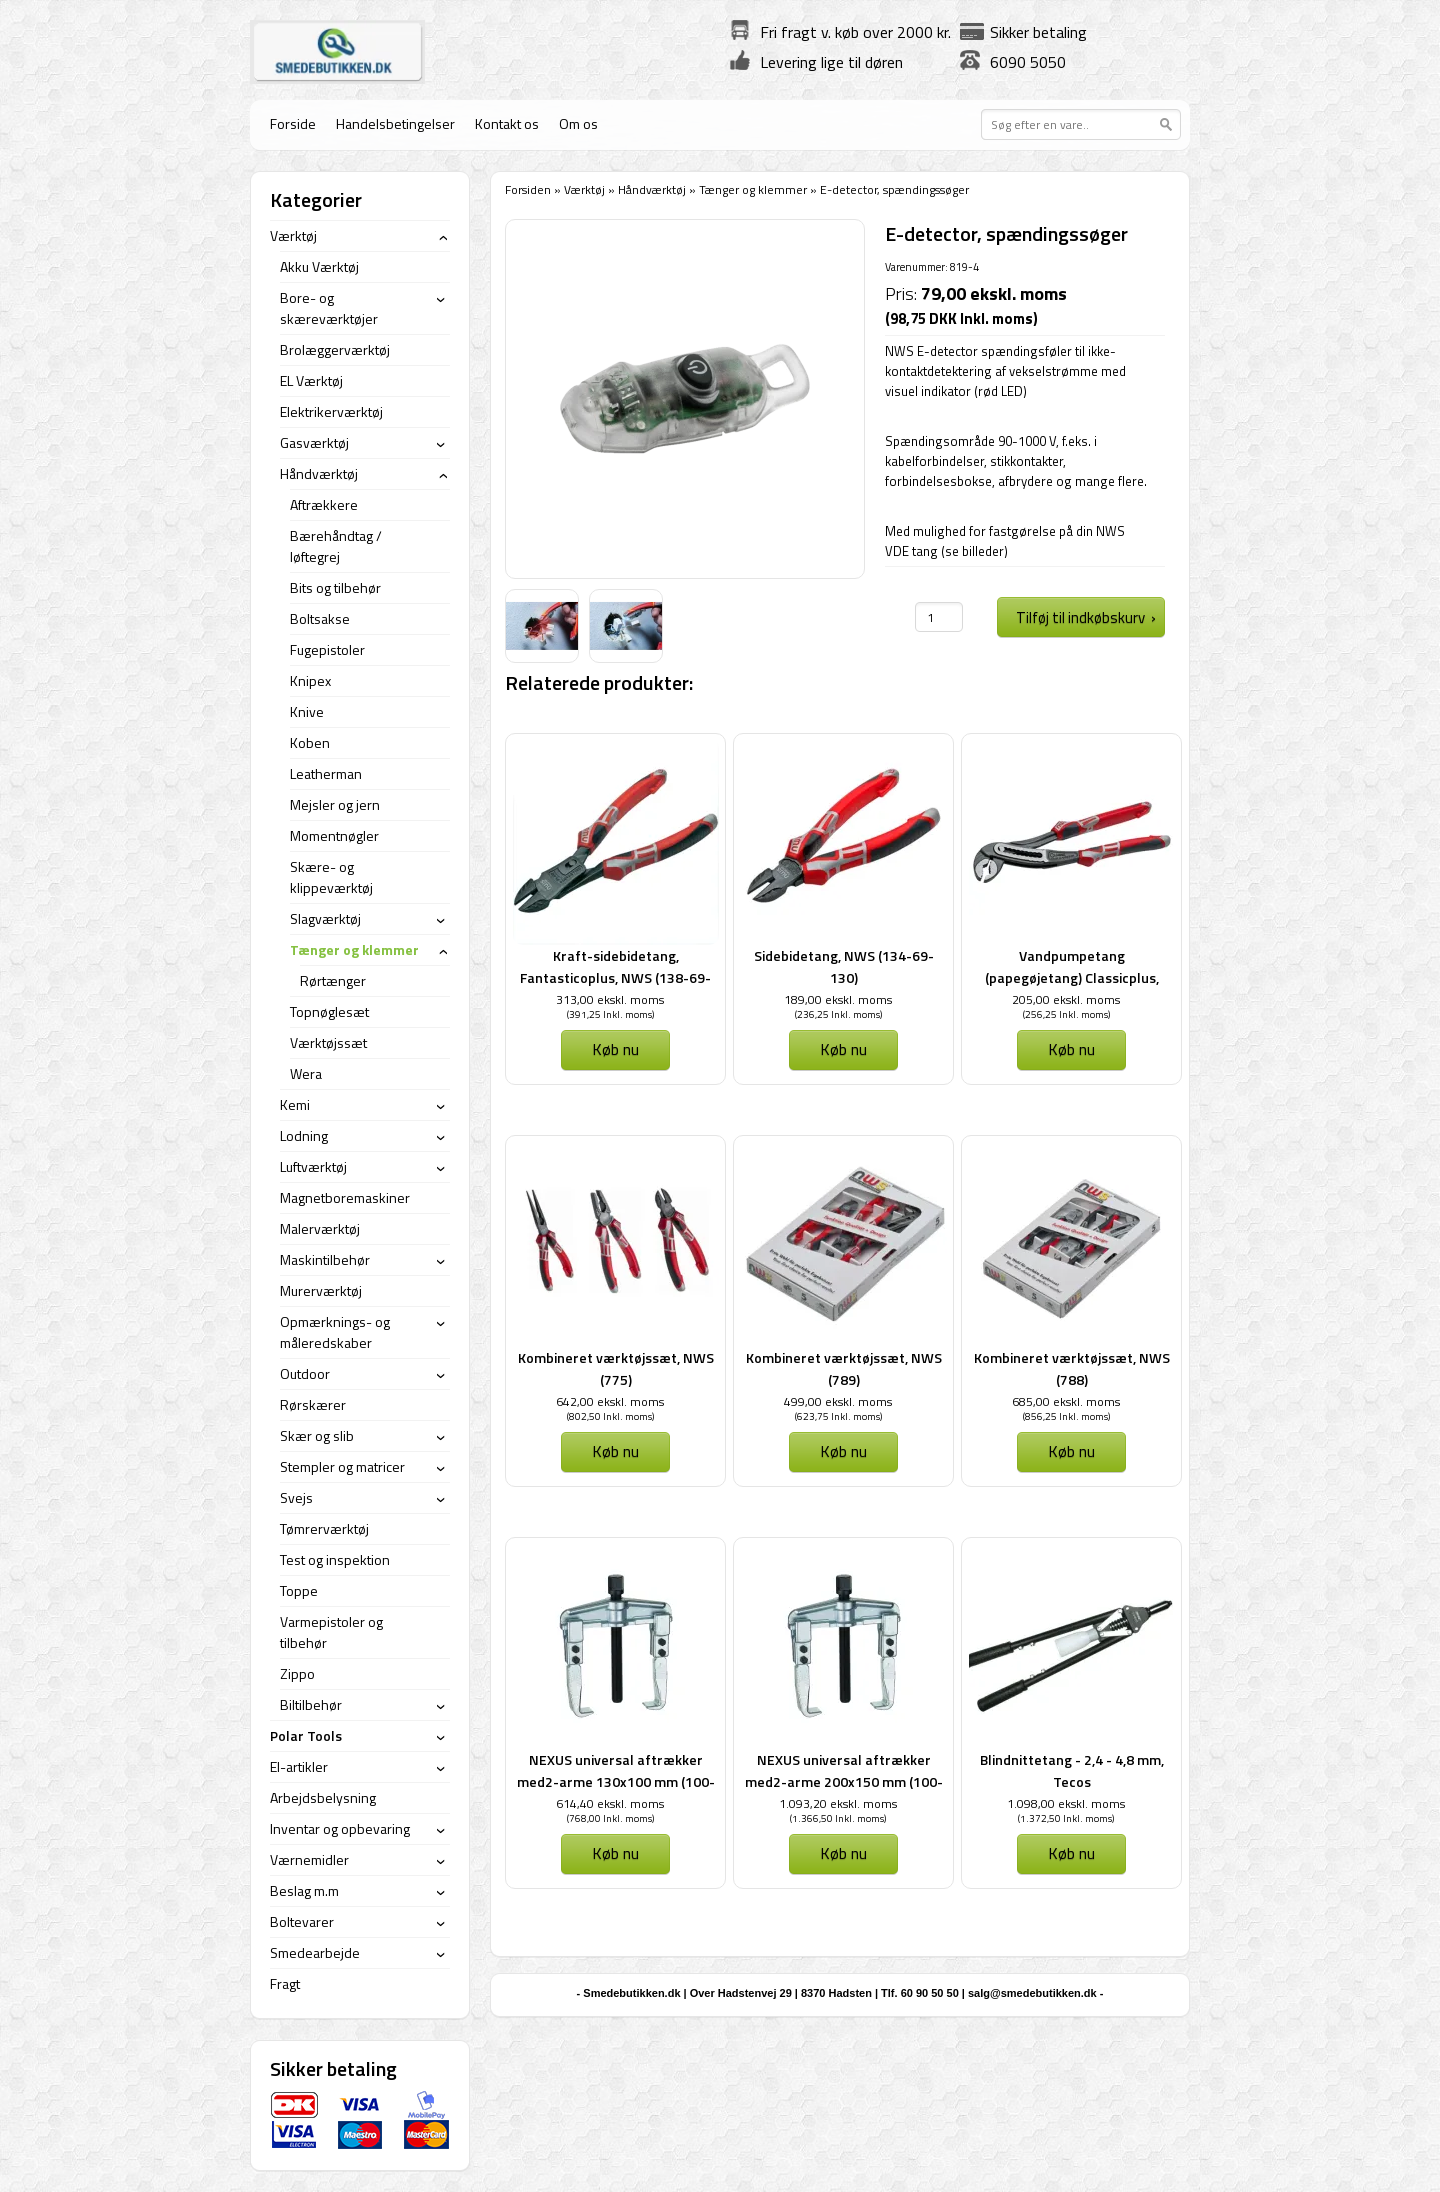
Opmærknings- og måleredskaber (335, 1332)
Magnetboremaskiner (345, 1197)
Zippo (297, 1673)
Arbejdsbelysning (323, 1797)
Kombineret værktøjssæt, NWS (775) (616, 1368)
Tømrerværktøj (324, 1528)
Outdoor (305, 1373)
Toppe (299, 1590)
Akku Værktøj (319, 266)
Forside (293, 123)
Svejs (296, 1497)
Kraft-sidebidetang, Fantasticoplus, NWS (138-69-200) (615, 977)
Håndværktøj (652, 189)
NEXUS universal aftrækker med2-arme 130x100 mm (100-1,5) (616, 1781)
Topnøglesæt (329, 1011)
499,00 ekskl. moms (838, 1401)
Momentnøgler (334, 835)
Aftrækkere (324, 504)
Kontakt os (507, 123)
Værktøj (584, 189)
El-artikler (299, 1766)
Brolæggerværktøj (335, 349)
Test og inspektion (335, 1559)
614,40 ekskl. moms (610, 1803)
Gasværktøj (314, 442)
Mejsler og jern (335, 804)
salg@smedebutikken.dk (1032, 1993)
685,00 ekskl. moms (1066, 1401)
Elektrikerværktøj (331, 411)
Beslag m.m (304, 1890)
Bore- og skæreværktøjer (329, 308)
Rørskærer (313, 1404)
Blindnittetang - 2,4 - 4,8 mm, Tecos (1072, 1770)
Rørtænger (333, 980)
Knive (307, 711)
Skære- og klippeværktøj (331, 877)
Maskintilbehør (325, 1259)
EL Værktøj (311, 380)
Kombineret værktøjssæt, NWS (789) (844, 1368)
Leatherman (326, 773)
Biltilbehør (311, 1704)
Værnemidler (309, 1859)
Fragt (285, 1983)
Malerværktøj (320, 1228)
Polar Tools (306, 1735)
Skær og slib (317, 1435)
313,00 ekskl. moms (610, 999)
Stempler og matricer (342, 1466)
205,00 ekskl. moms (1066, 999)
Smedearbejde (315, 1952)
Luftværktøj (313, 1166)
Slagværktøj (325, 918)
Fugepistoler (327, 649)
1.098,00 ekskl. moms (1066, 1803)
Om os (578, 123)
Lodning (304, 1135)
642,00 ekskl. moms (610, 1401)
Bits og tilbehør (335, 587)
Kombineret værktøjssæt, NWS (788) (1072, 1368)
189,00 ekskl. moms (838, 999)
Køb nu (615, 1049)
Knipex (310, 680)
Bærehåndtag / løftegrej (336, 546)
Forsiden (528, 189)
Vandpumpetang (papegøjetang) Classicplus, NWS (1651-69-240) (1072, 977)
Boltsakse (320, 618)
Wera (306, 1073)
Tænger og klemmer (754, 189)
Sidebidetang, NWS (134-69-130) (844, 966)
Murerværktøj (321, 1290)
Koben (310, 742)
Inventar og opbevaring (340, 1828)
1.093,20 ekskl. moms (838, 1803)
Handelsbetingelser (395, 123)
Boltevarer (302, 1921)
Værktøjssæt (328, 1042)
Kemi (295, 1104)
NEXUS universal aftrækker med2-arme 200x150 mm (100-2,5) (844, 1781)
